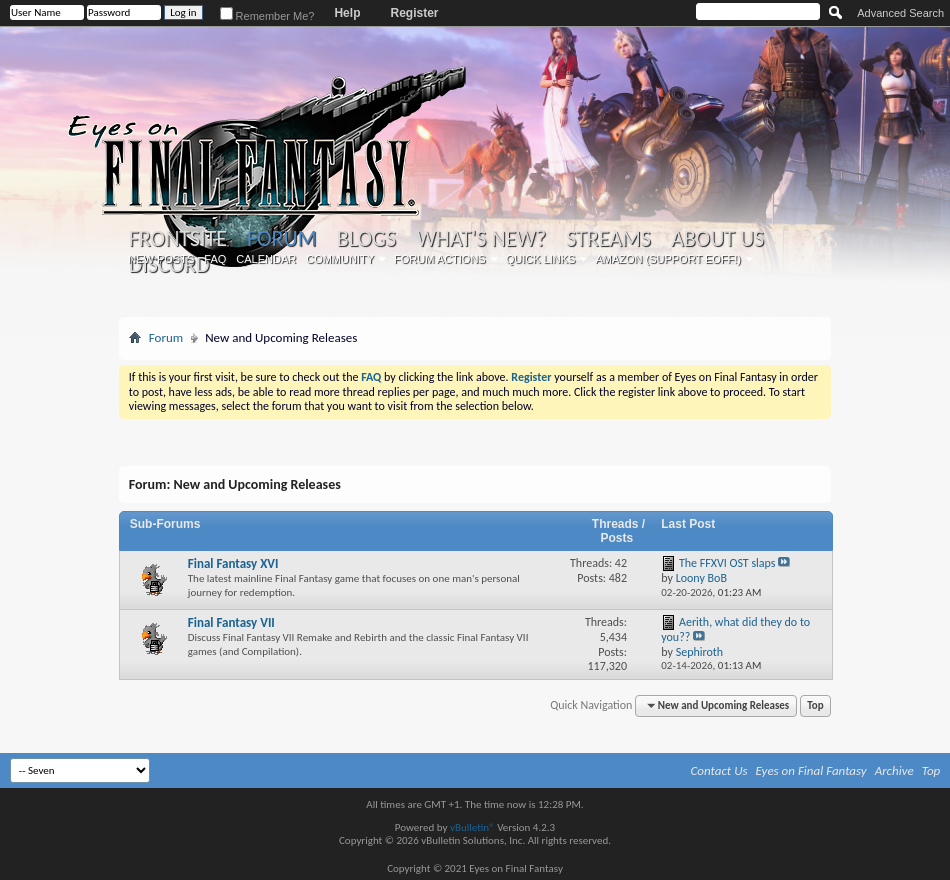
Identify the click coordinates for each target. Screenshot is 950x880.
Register (414, 13)
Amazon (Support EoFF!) (668, 259)
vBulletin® (472, 827)
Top (815, 705)
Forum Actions (440, 259)
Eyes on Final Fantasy (811, 770)
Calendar (266, 259)
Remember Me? (267, 16)
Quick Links (541, 259)
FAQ (215, 259)
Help (347, 13)
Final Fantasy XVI (233, 563)
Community (340, 259)
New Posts (161, 259)
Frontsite (178, 239)
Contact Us (719, 770)
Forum (281, 238)
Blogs (366, 239)
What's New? (481, 239)
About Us (717, 239)
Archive (894, 770)
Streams (608, 239)
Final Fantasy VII (231, 622)
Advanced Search (900, 13)
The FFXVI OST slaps (727, 563)
